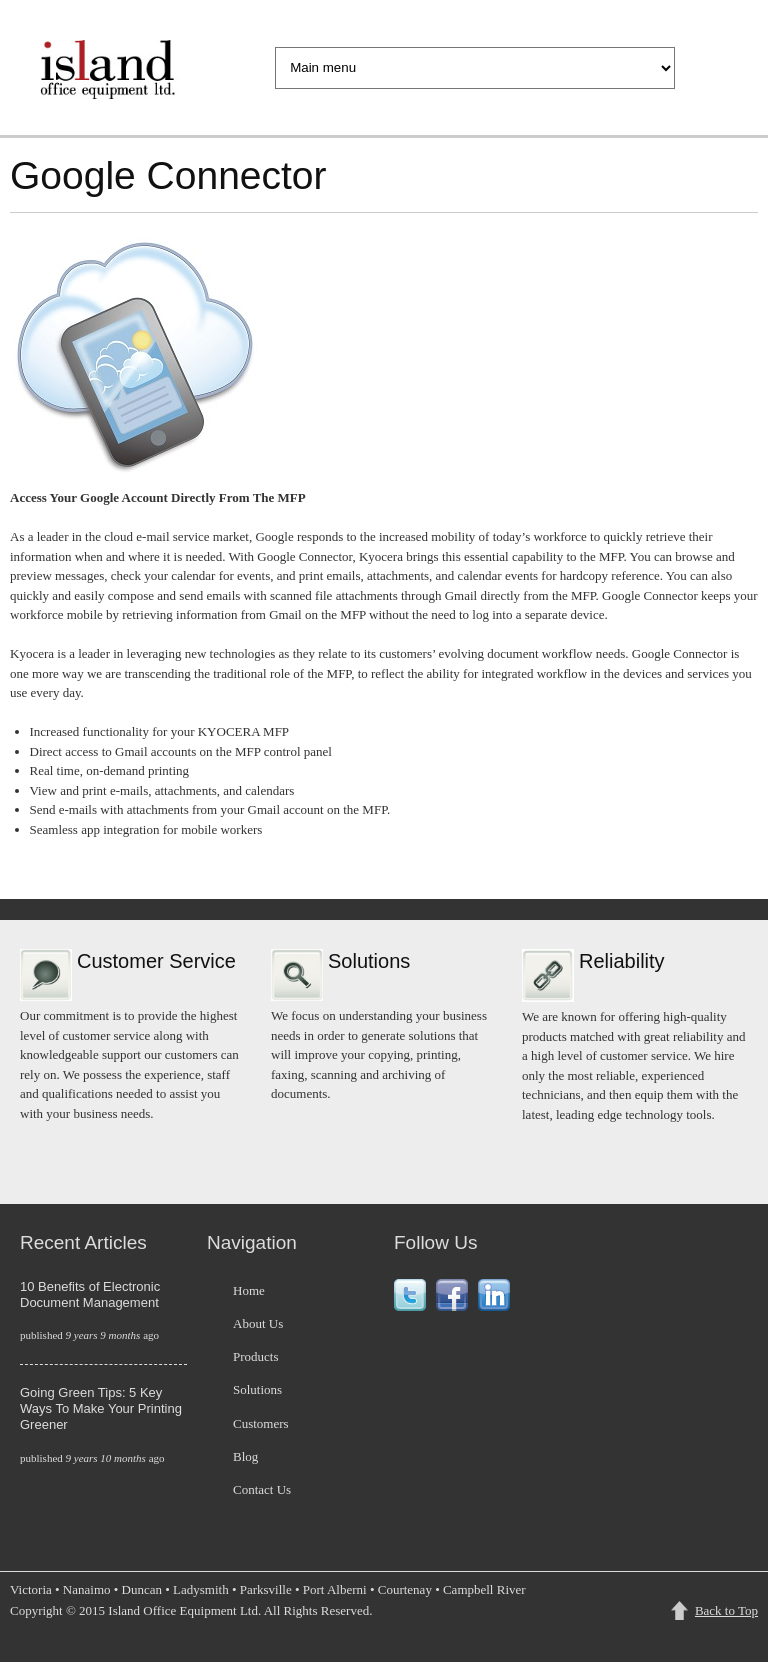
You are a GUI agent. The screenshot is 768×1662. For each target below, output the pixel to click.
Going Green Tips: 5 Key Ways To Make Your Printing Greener (101, 1409)
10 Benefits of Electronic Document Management (90, 1294)
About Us (258, 1323)
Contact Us (262, 1489)
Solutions (257, 1389)
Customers (261, 1423)
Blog (245, 1456)
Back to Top (726, 1610)
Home (249, 1290)
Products (256, 1356)
